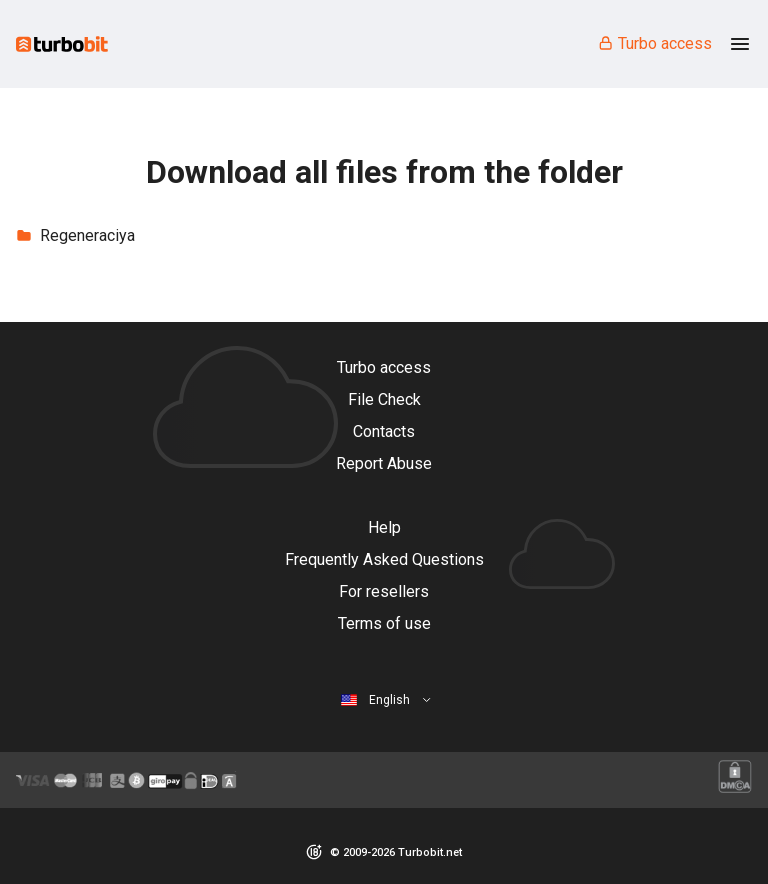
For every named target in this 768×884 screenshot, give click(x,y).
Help (384, 527)
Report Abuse (384, 463)
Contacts (384, 431)
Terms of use (384, 623)
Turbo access (654, 43)
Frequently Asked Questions (384, 559)
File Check (384, 399)
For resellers (384, 591)
